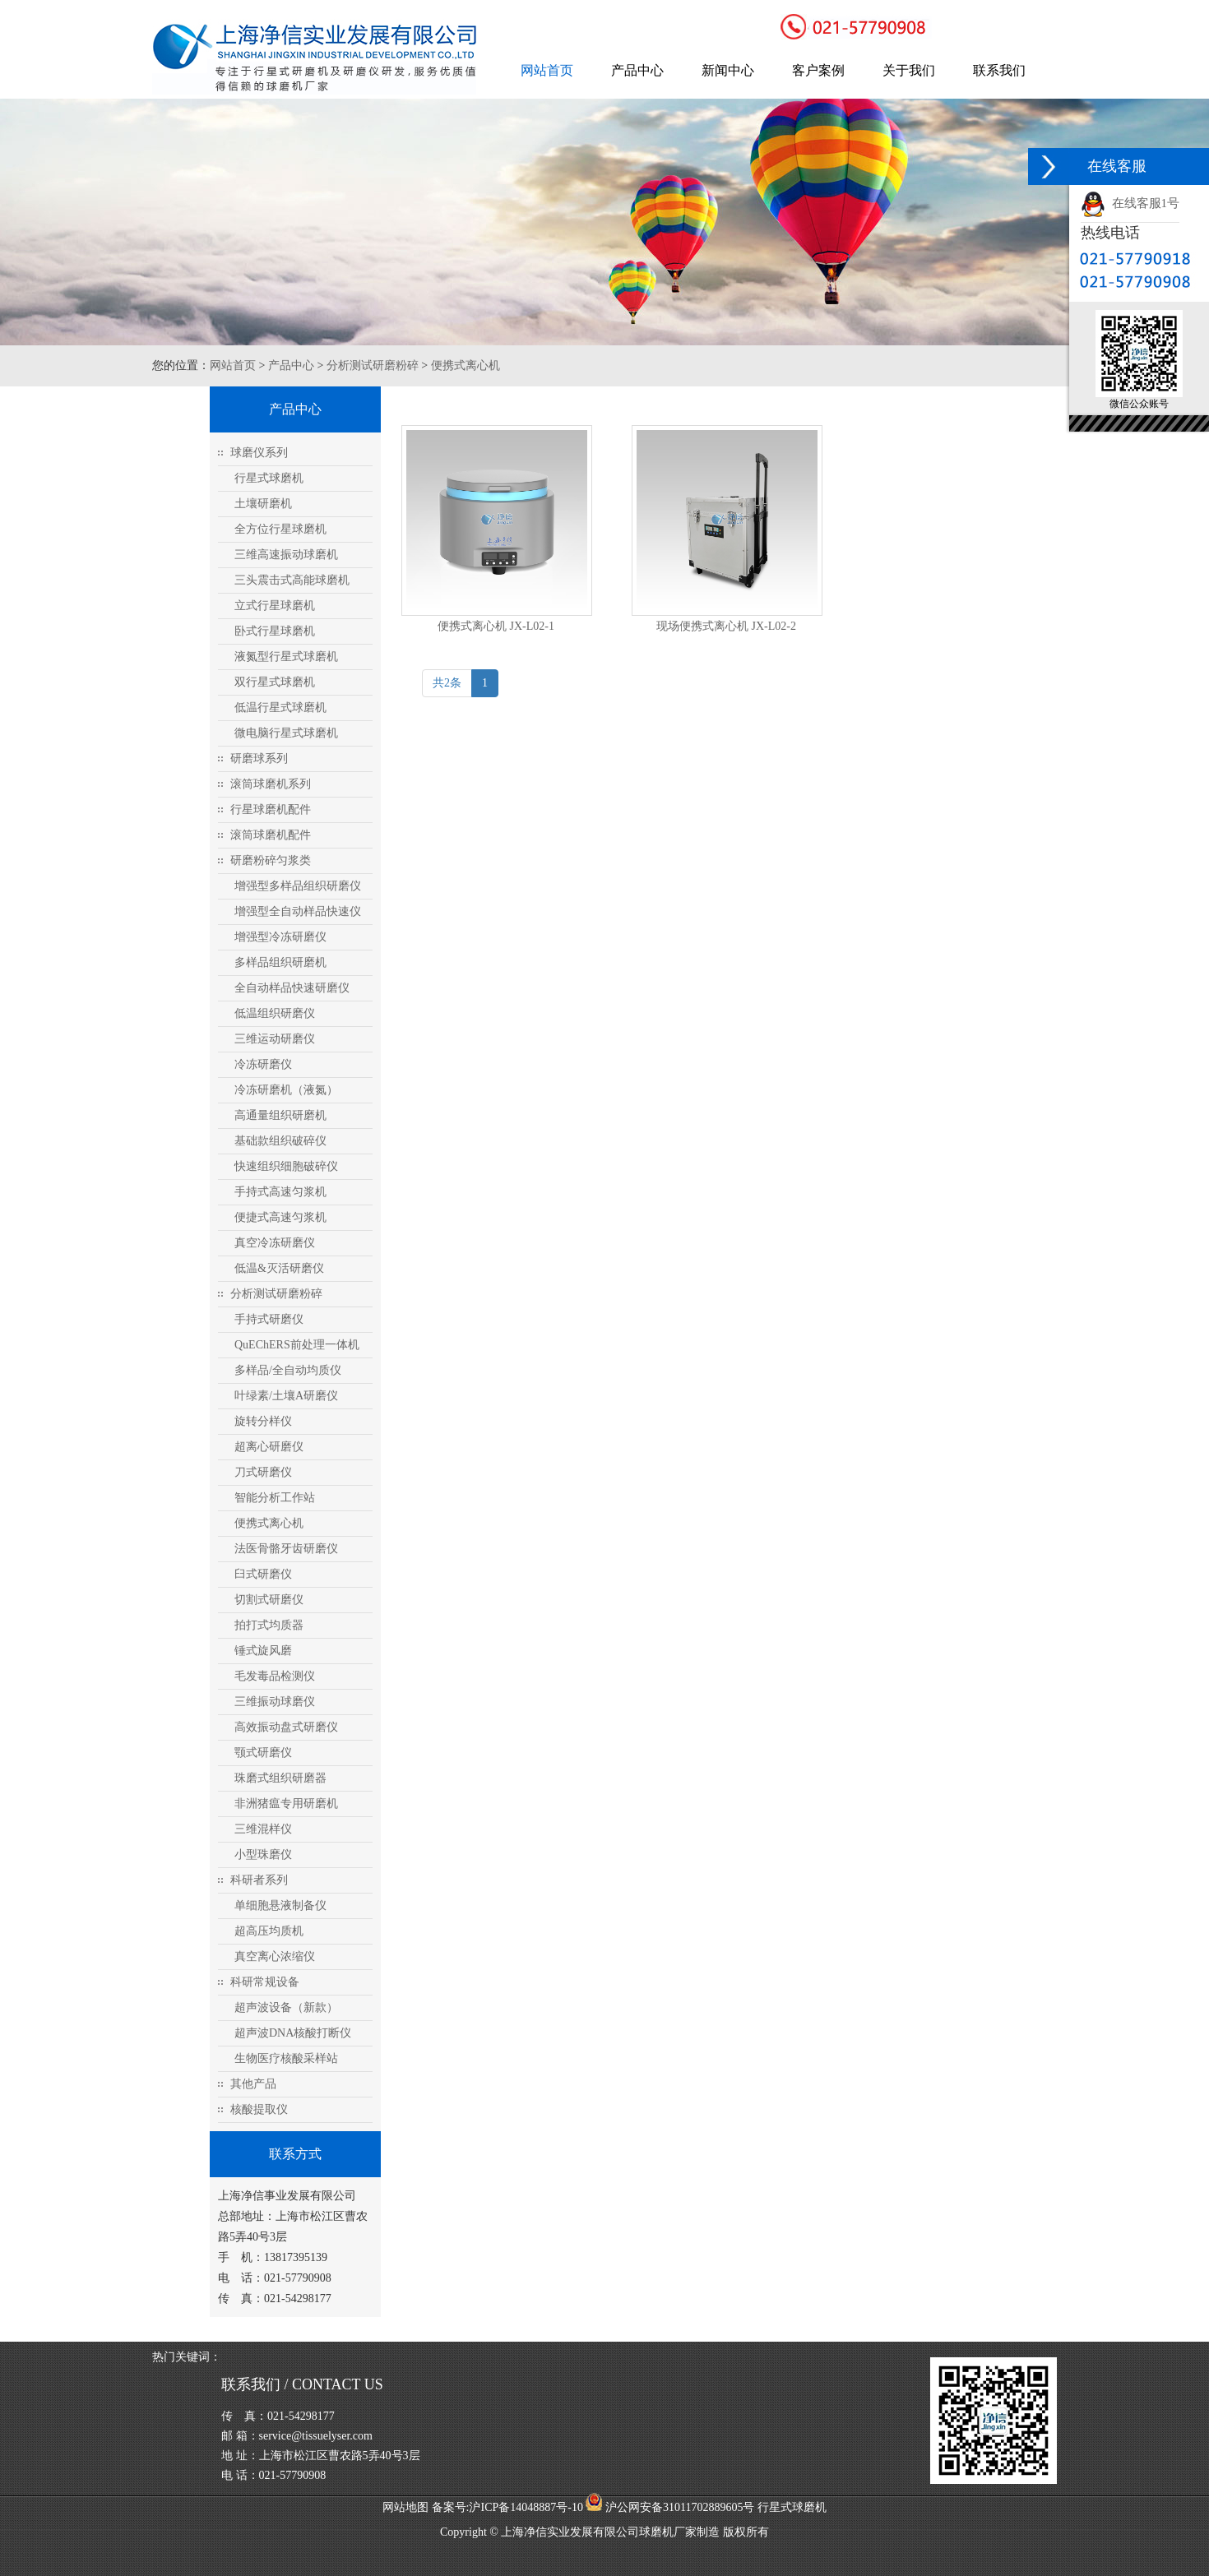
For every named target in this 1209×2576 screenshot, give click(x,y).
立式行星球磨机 (274, 605)
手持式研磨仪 (268, 1319)
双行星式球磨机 (274, 682)
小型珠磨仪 (263, 1854)
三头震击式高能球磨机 (292, 580)
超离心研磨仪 (268, 1447)
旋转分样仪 (263, 1421)
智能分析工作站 (274, 1497)
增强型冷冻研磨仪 (280, 937)
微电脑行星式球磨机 (286, 733)
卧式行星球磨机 (274, 631)
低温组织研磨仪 (274, 1013)
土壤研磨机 (263, 503)
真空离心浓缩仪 (274, 1956)
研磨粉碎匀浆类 (270, 860)
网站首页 (547, 70)
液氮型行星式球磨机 (286, 656)
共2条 (447, 683)
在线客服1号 (1130, 203)
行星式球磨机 (268, 478)
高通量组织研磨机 (280, 1115)
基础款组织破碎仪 (280, 1141)
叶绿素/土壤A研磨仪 (286, 1396)
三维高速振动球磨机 (286, 554)
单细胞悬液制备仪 (280, 1905)
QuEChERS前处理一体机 (296, 1345)
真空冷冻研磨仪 (274, 1243)
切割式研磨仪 (268, 1599)
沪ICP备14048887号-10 (525, 2507)
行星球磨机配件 (270, 809)
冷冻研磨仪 (263, 1064)
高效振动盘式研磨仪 (286, 1727)
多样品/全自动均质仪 (287, 1370)
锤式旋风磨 (263, 1650)
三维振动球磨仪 (274, 1701)
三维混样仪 (263, 1829)
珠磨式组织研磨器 (280, 1778)
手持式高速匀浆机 (280, 1192)
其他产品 (253, 2084)
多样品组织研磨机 (280, 962)
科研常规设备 (264, 1982)
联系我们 (999, 70)
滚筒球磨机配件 (270, 835)
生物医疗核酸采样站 (286, 2058)
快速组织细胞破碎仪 (286, 1166)
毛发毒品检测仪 (274, 1676)
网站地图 (405, 2507)
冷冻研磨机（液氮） (286, 1090)
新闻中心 (728, 70)
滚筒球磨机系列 (270, 784)
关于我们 (908, 70)
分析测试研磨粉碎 (373, 365)
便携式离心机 (465, 365)
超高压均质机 (268, 1931)
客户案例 (818, 70)
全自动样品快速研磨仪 (292, 988)
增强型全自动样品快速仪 (297, 911)
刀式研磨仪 (263, 1472)
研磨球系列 (259, 758)
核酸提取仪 (259, 2109)
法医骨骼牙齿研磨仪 (286, 1548)
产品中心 (637, 70)
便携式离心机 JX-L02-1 (496, 626)
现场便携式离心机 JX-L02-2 (726, 626)
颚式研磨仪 (263, 1752)
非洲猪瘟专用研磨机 (286, 1803)
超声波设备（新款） (286, 2007)
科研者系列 (259, 1880)
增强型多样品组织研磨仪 (297, 886)
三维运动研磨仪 (274, 1039)
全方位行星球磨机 (280, 529)
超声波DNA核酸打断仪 (292, 2033)
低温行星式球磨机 (280, 707)
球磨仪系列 (259, 452)
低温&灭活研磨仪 (279, 1268)
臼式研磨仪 (263, 1574)
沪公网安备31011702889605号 (670, 2507)
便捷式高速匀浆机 (280, 1217)
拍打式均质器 (268, 1625)
